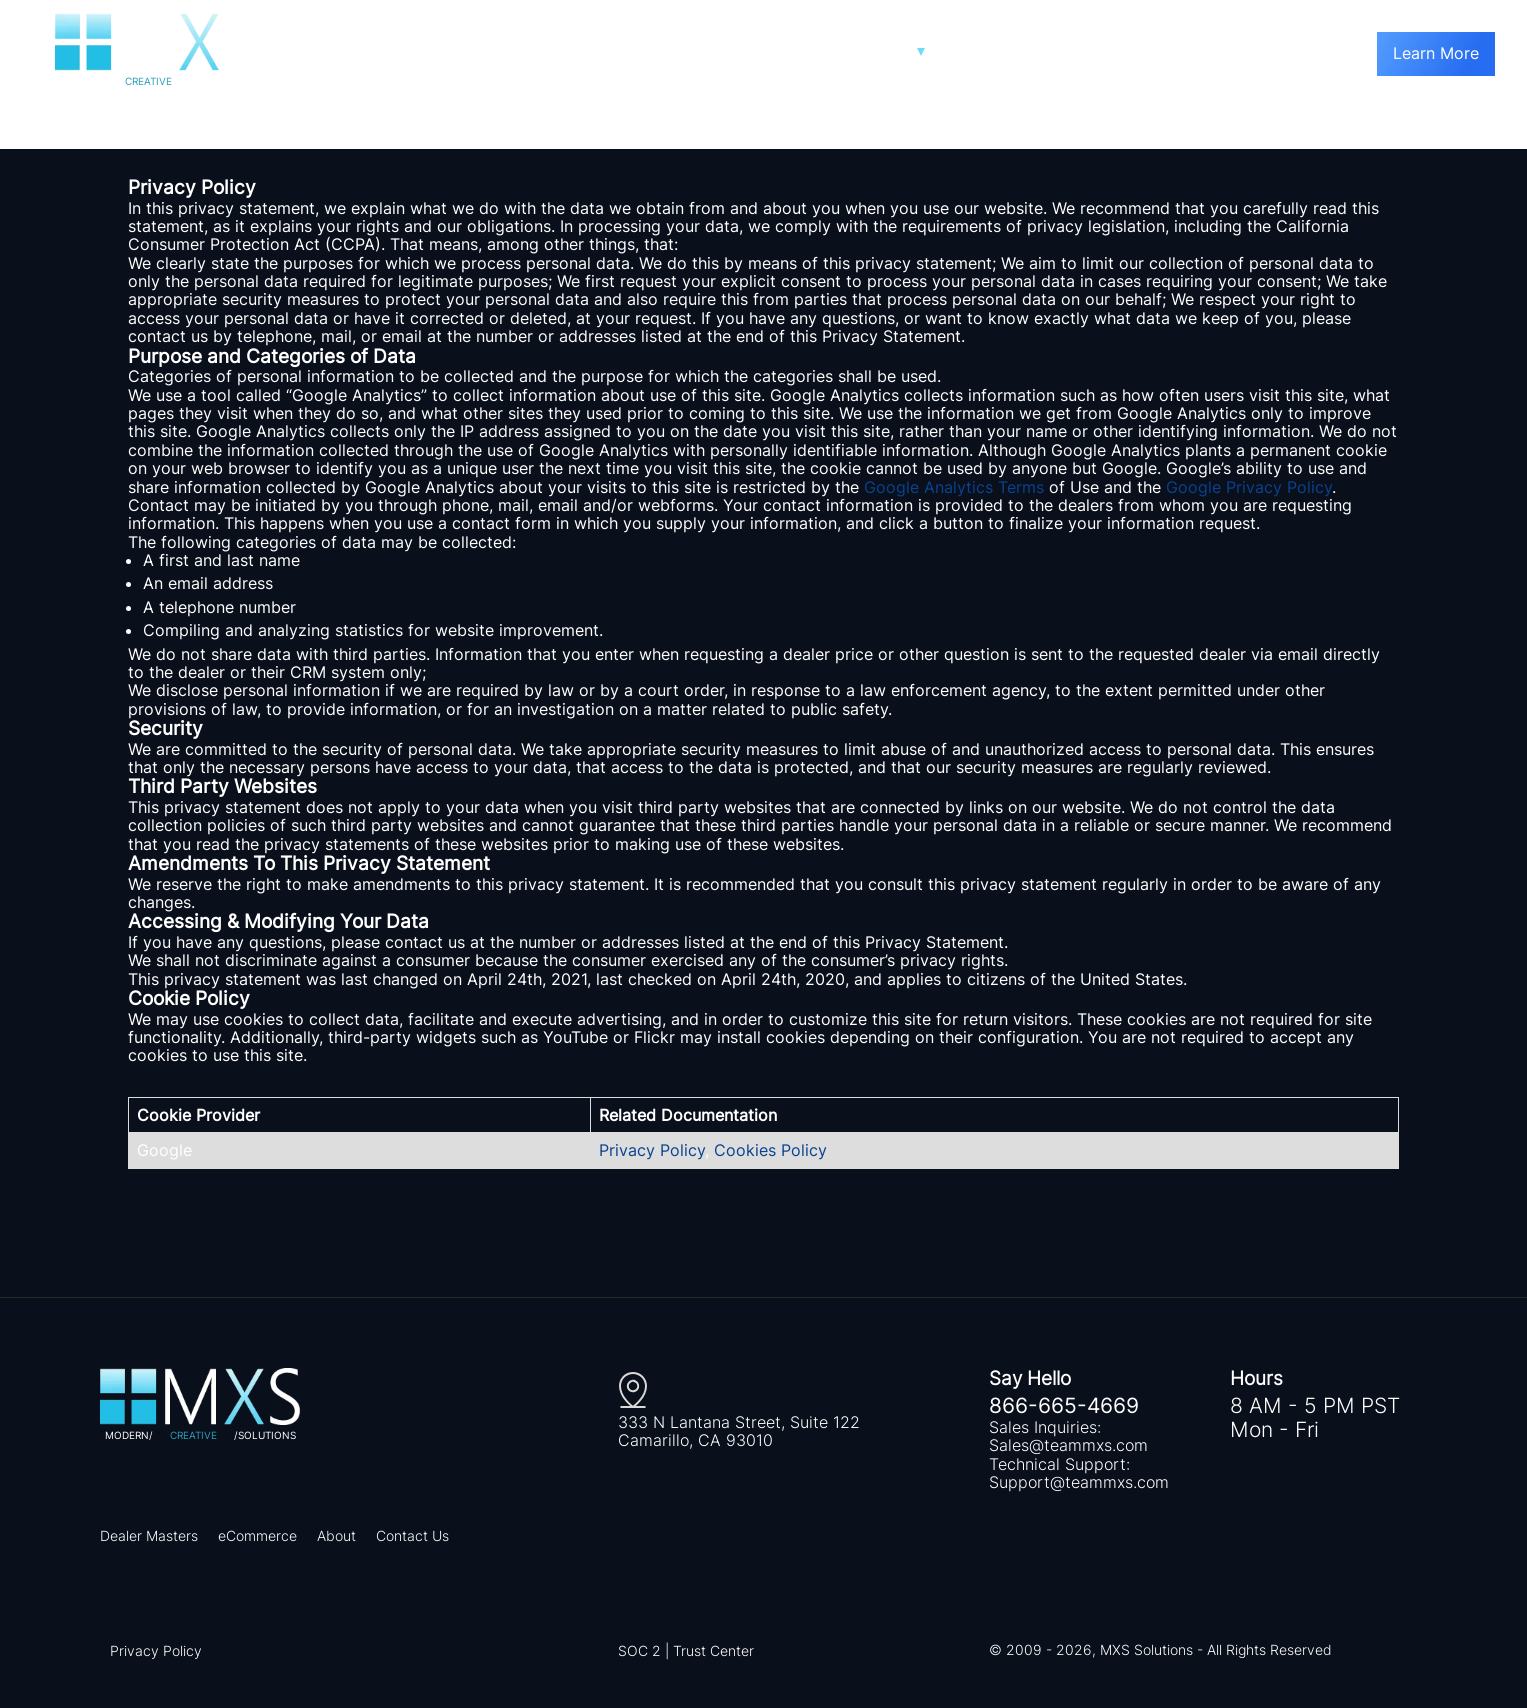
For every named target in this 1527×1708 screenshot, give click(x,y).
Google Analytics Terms (954, 487)
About (336, 1535)
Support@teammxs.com (1079, 1482)
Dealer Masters (149, 1535)
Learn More (1436, 53)
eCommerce (257, 1535)
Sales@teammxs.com (1068, 1445)
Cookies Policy (770, 1150)
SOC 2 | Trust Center (686, 1650)
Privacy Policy (652, 1150)
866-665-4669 (1064, 1406)
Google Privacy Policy (1249, 487)
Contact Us (412, 1535)
